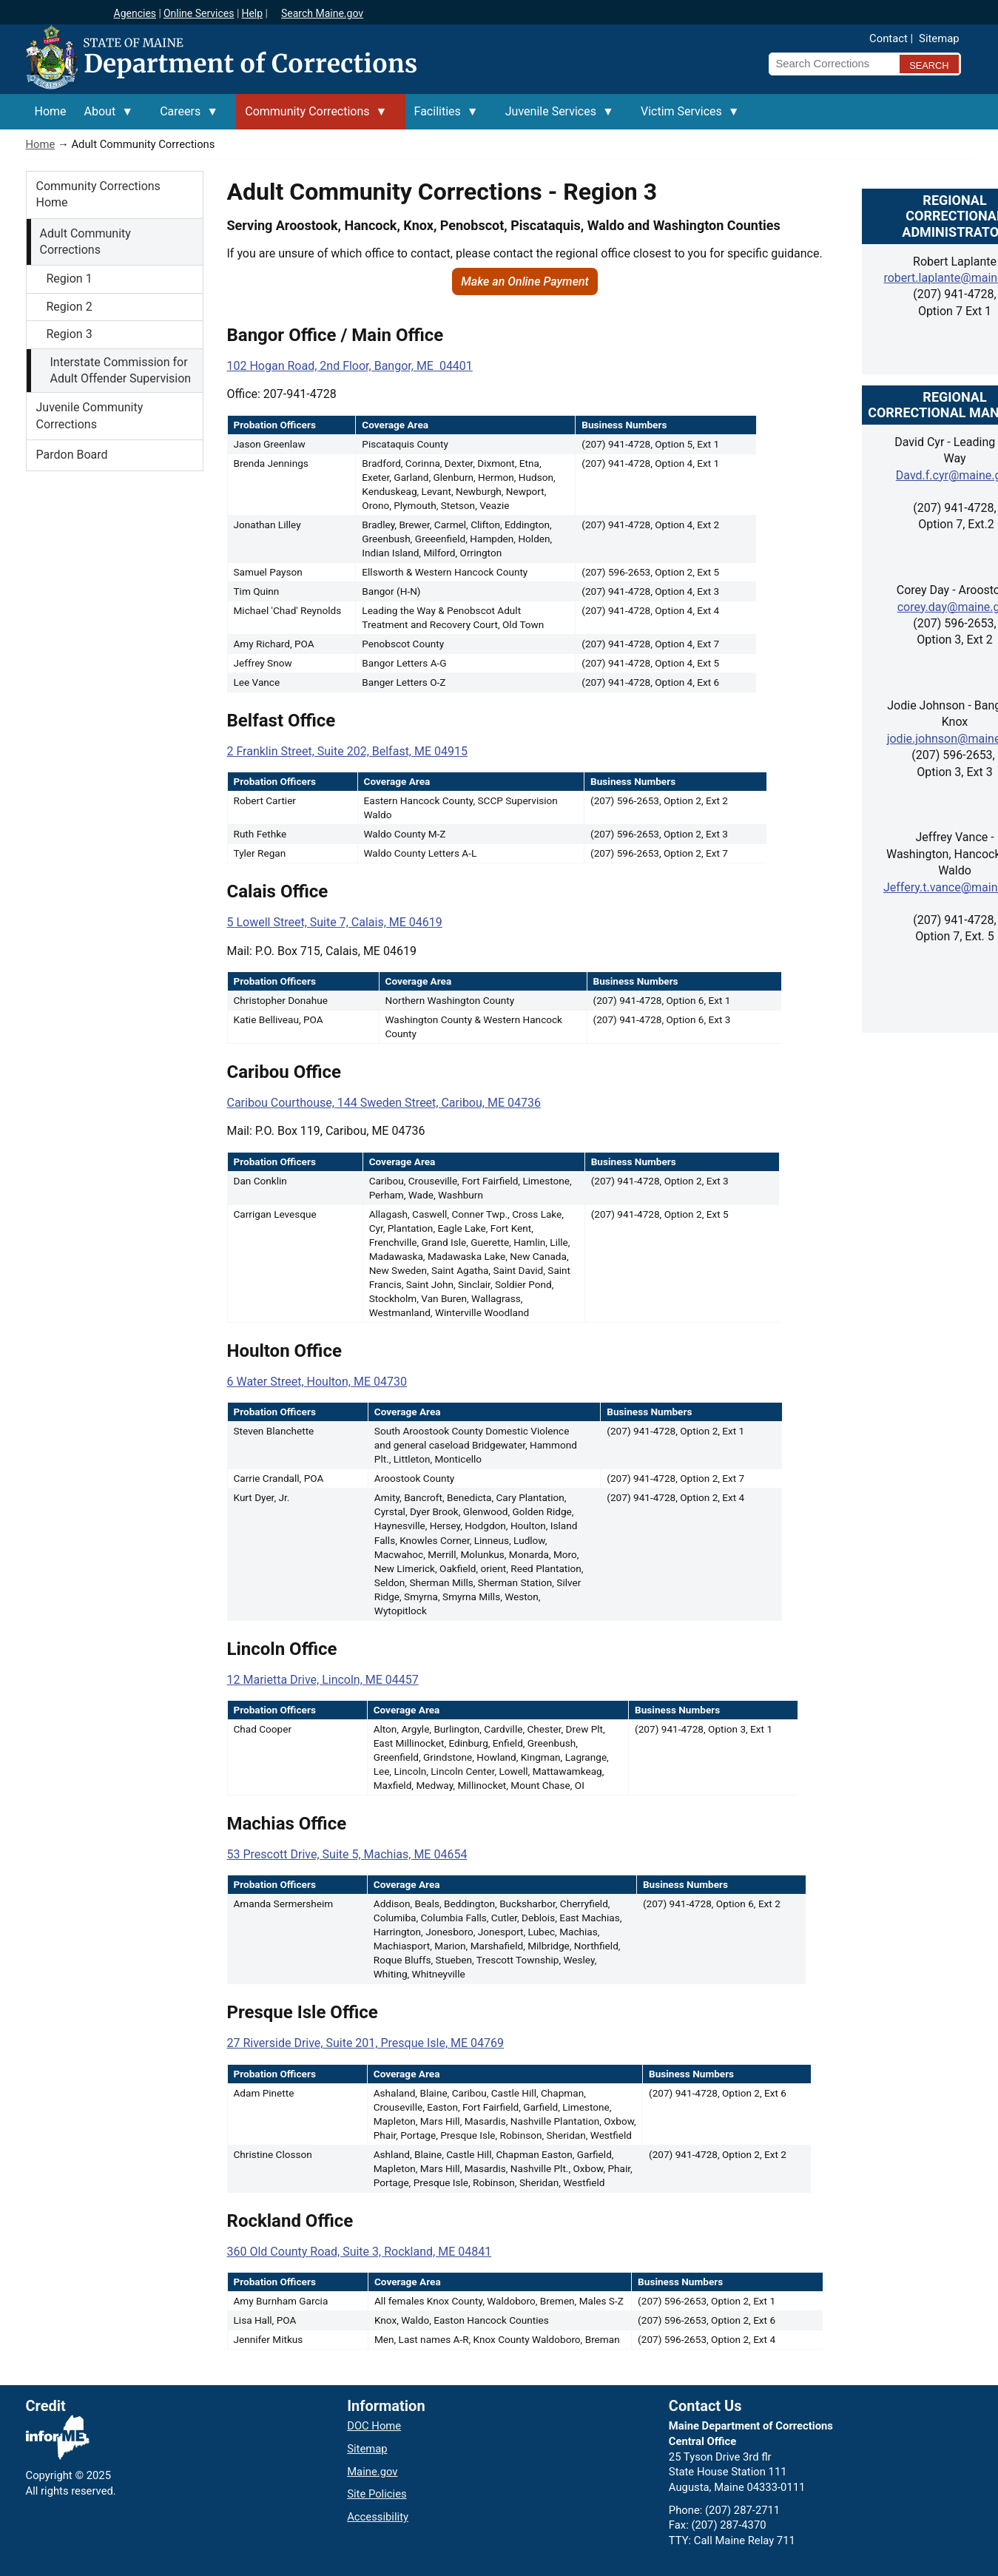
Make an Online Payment (525, 281)
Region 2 (69, 307)
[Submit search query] (929, 64)
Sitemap (939, 38)
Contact (888, 38)
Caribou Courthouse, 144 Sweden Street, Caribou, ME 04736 (384, 1103)
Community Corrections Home (98, 194)
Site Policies (376, 2494)
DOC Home (374, 2425)
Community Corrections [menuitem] (311, 116)
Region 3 (69, 334)
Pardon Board (72, 455)
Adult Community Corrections (85, 241)
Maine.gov (372, 2471)
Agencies (135, 13)
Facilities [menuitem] (442, 116)
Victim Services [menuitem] (686, 116)
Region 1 (69, 279)
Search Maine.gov (322, 13)
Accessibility (377, 2516)
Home (40, 144)
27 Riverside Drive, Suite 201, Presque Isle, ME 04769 (366, 2043)
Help (252, 13)
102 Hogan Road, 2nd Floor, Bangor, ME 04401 (350, 366)
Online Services (199, 13)
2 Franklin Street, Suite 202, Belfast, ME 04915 (347, 751)
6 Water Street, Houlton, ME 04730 (317, 1382)
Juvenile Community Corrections (90, 415)
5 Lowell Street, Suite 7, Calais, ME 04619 (334, 922)
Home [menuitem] (51, 111)
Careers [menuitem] (184, 116)
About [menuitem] (104, 116)
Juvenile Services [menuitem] (555, 116)
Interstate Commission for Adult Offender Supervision (121, 370)
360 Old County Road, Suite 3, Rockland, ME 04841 (359, 2252)
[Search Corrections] (830, 63)
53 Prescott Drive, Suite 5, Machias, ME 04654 (347, 1854)
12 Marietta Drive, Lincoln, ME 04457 (323, 1680)
